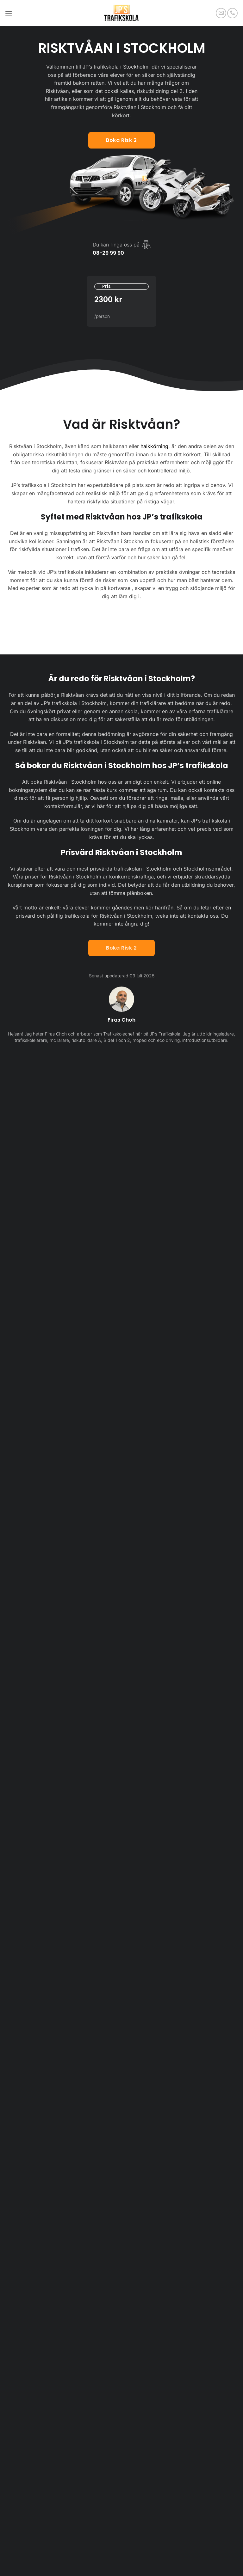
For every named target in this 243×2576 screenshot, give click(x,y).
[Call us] (232, 13)
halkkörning (154, 446)
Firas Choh (121, 1020)
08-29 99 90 (108, 253)
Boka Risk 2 (121, 947)
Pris (106, 286)
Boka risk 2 (121, 140)
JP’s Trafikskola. (166, 1033)
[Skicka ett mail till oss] (221, 13)
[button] (8, 13)
